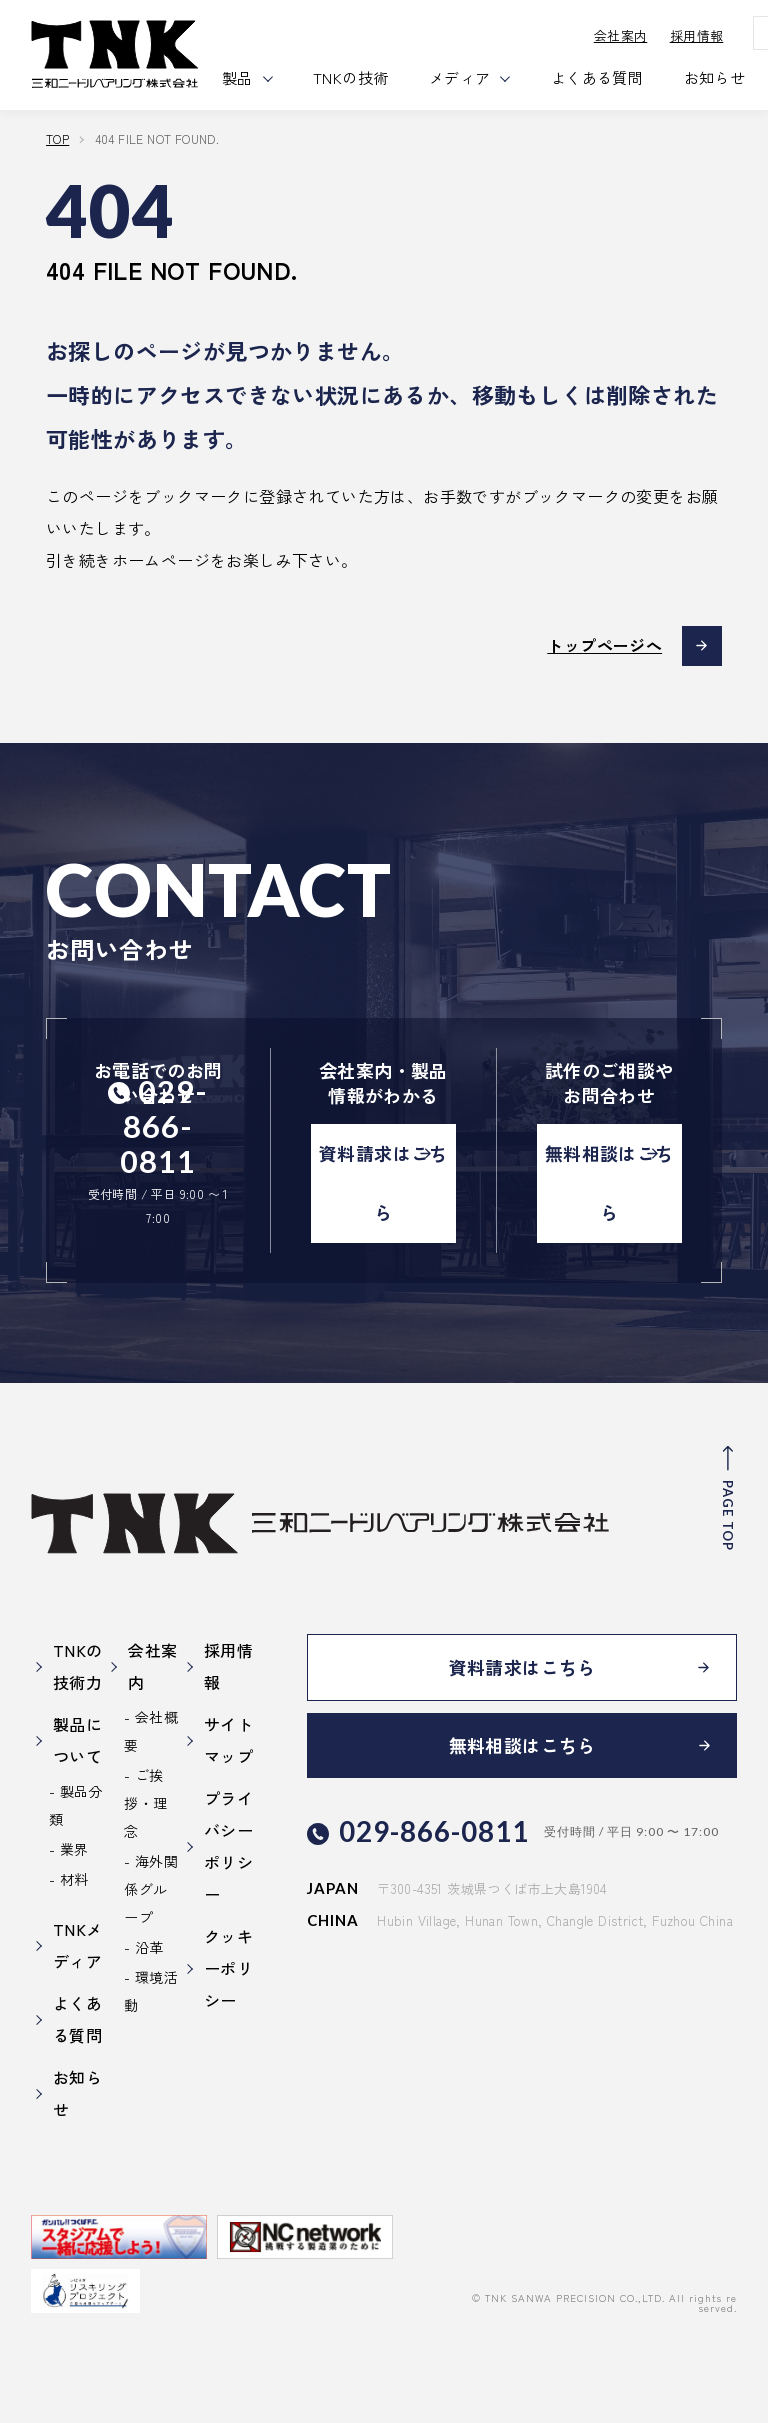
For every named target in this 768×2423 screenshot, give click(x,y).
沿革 (149, 1947)
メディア (461, 77)
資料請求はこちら (383, 1184)
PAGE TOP (728, 1516)
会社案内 (622, 35)
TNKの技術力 (78, 1666)
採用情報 (698, 35)
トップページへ (604, 646)
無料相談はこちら (609, 1184)
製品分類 (76, 1805)
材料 (74, 1879)
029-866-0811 (164, 1127)
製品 (238, 77)
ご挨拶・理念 (145, 1803)
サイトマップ (228, 1740)
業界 (74, 1849)
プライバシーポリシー (228, 1846)
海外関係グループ (151, 1889)
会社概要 (151, 1731)
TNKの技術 (352, 77)
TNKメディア (78, 1945)
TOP (57, 138)
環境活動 (151, 1991)
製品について (77, 1740)
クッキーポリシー (228, 1968)
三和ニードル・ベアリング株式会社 (116, 55)
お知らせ (716, 77)
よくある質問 (598, 77)
